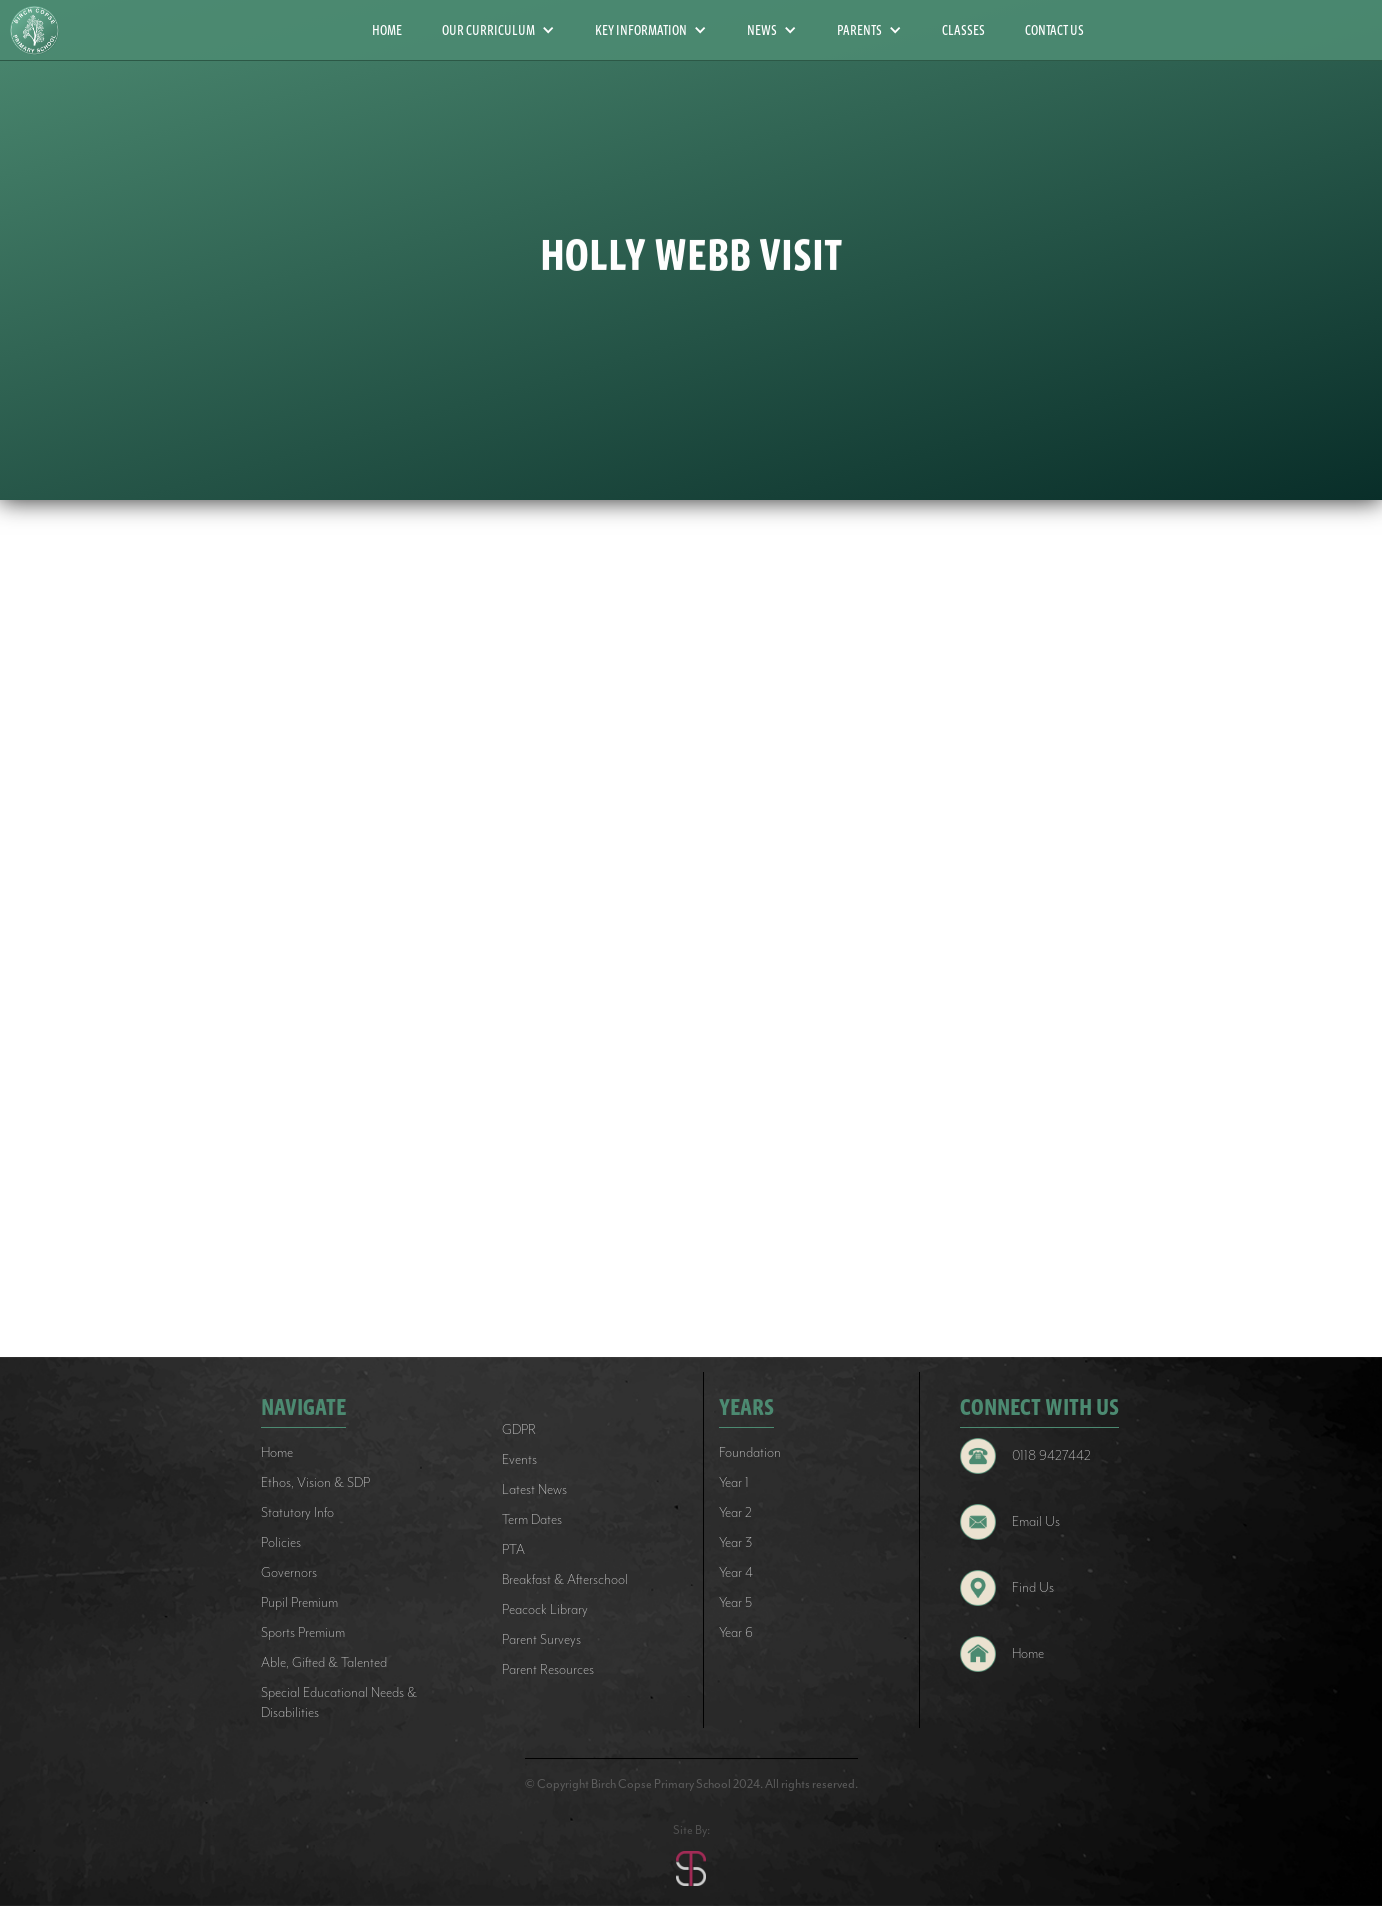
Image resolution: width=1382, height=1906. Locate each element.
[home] (42, 30)
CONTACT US (1054, 30)
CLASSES (963, 30)
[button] (498, 30)
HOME (387, 30)
